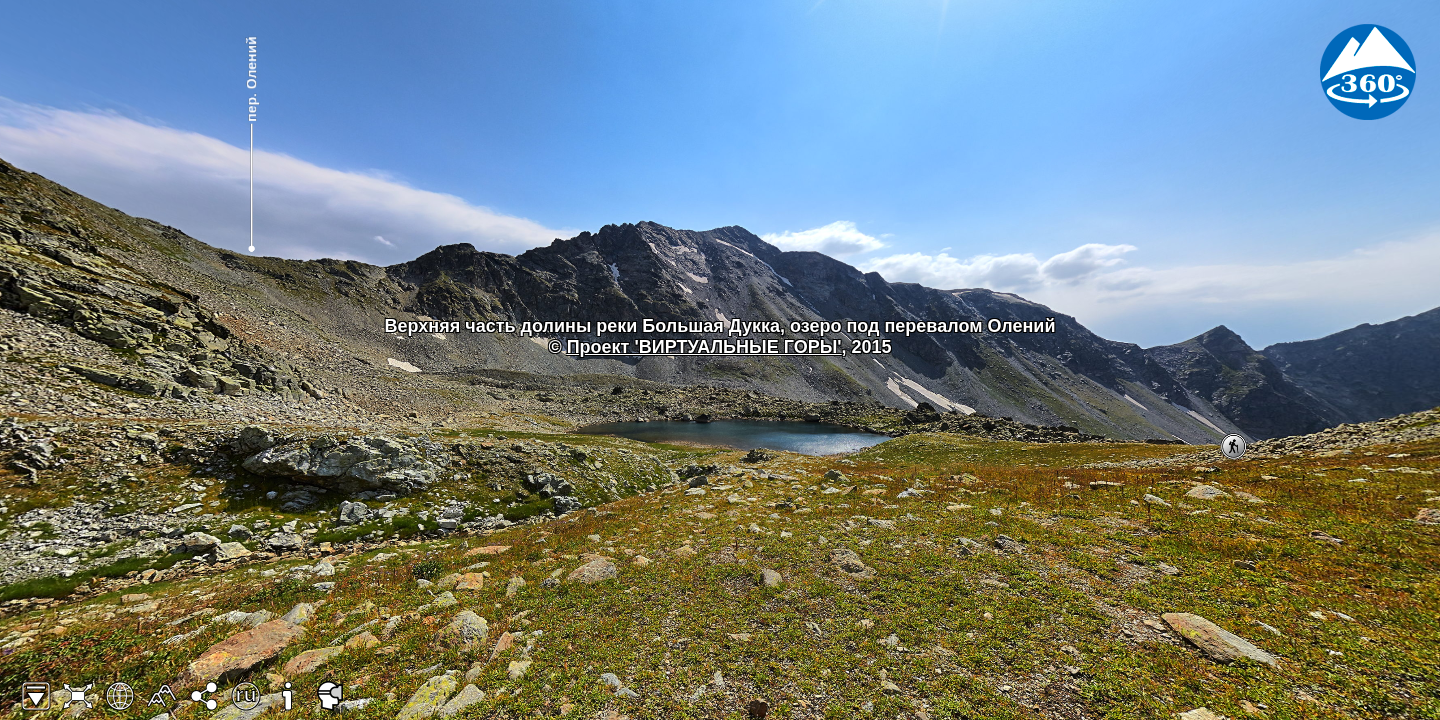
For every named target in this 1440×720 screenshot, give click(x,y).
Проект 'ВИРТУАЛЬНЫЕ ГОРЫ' (704, 347)
